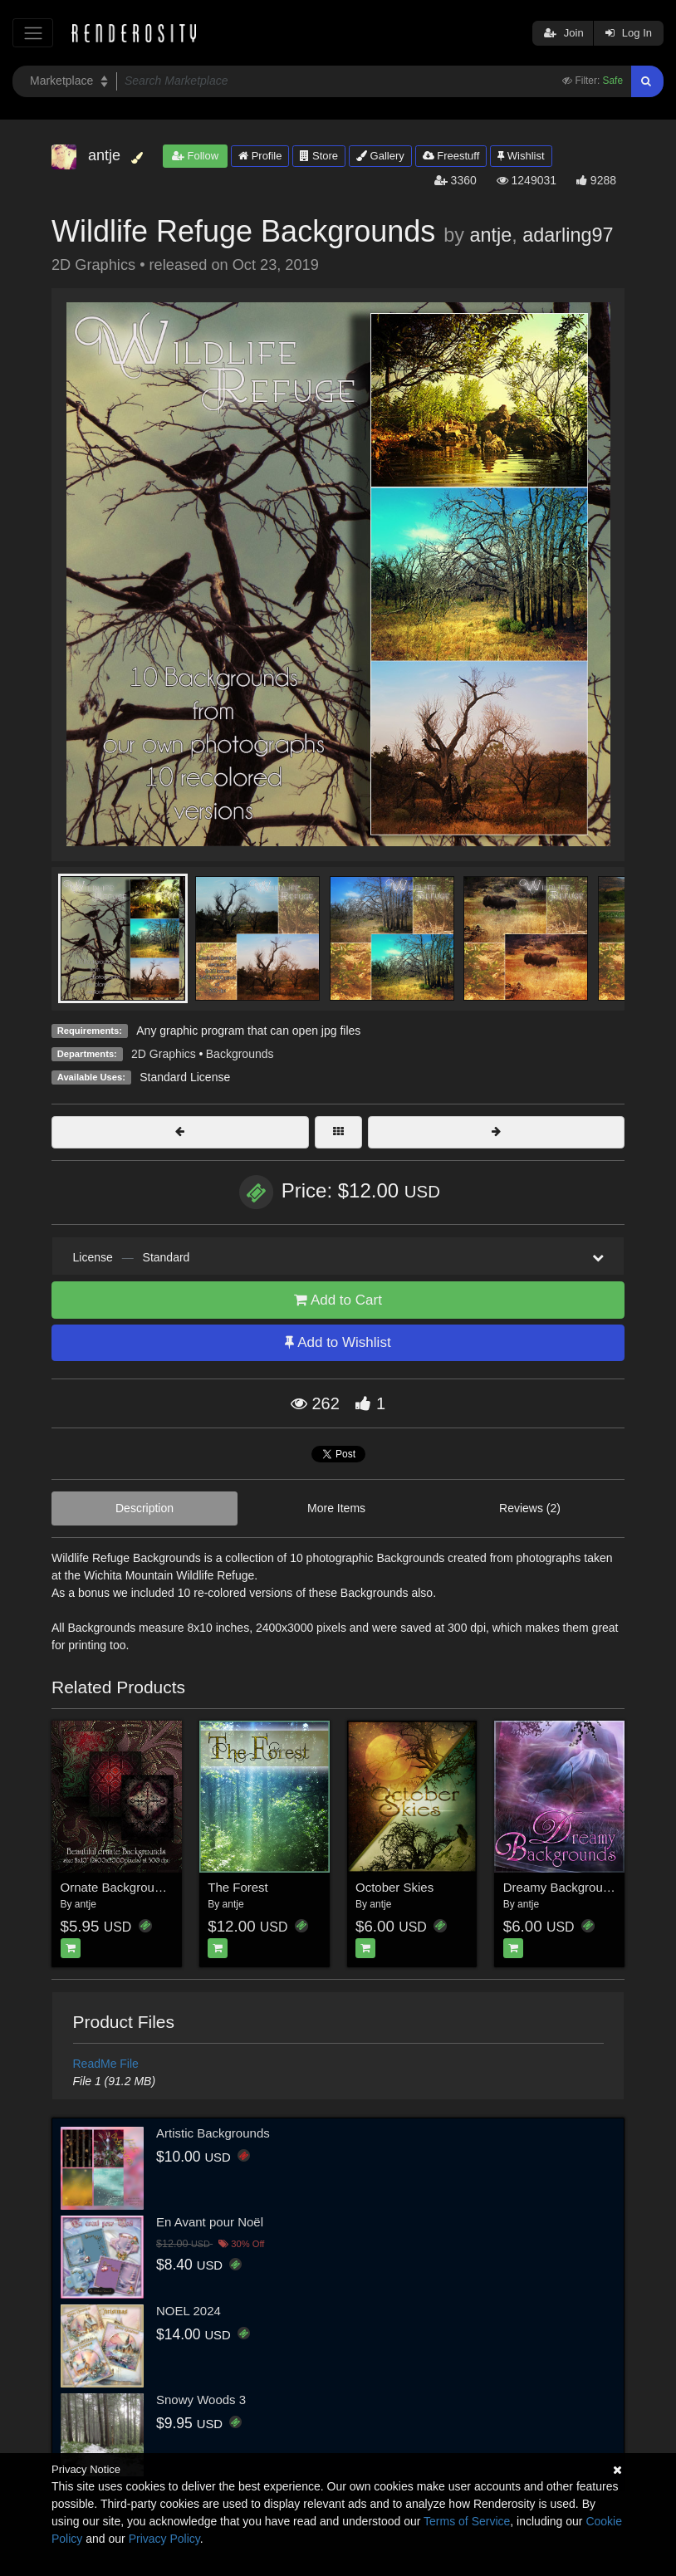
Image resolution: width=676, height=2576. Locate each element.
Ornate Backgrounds (118, 1887)
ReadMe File (106, 2063)
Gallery (380, 155)
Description (144, 1508)
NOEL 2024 (188, 2311)
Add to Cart (338, 1300)
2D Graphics (163, 1053)
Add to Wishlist (337, 1342)
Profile (260, 155)
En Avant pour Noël (209, 2222)
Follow (195, 155)
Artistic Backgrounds (213, 2133)
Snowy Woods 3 (201, 2399)
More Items (336, 1508)
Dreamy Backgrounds (563, 1887)
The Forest (238, 1887)
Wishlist (520, 155)
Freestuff (451, 155)
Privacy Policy (164, 2538)
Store (319, 155)
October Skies (394, 1887)
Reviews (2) (530, 1508)
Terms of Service (467, 2521)
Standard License (185, 1077)
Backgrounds (240, 1053)
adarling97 (567, 235)
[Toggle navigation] (32, 32)
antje (490, 235)
